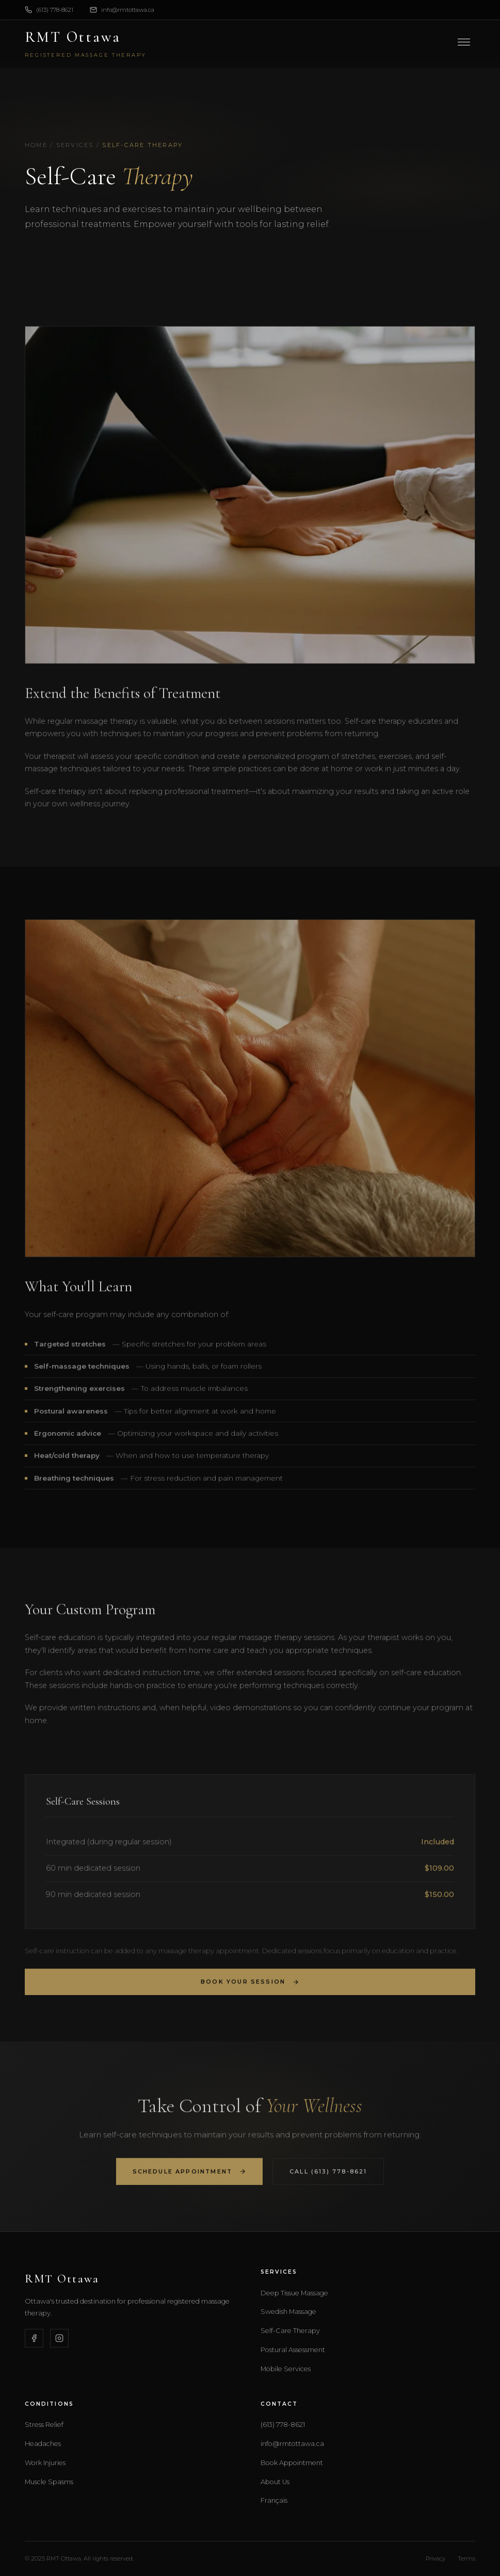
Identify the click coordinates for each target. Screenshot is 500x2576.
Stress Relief (44, 2424)
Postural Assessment (293, 2350)
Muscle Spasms (49, 2482)
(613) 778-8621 (49, 10)
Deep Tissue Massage (294, 2293)
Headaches (43, 2444)
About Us (275, 2482)
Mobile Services (286, 2369)
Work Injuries (45, 2463)
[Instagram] (59, 2338)
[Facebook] (34, 2338)
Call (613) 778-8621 (328, 2177)
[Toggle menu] (464, 42)
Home (36, 145)
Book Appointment (292, 2463)
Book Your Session (250, 1987)
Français (274, 2500)
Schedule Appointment (189, 2177)
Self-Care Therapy (290, 2331)
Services (75, 145)
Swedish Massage (288, 2311)
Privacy (435, 2558)
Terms (466, 2558)
